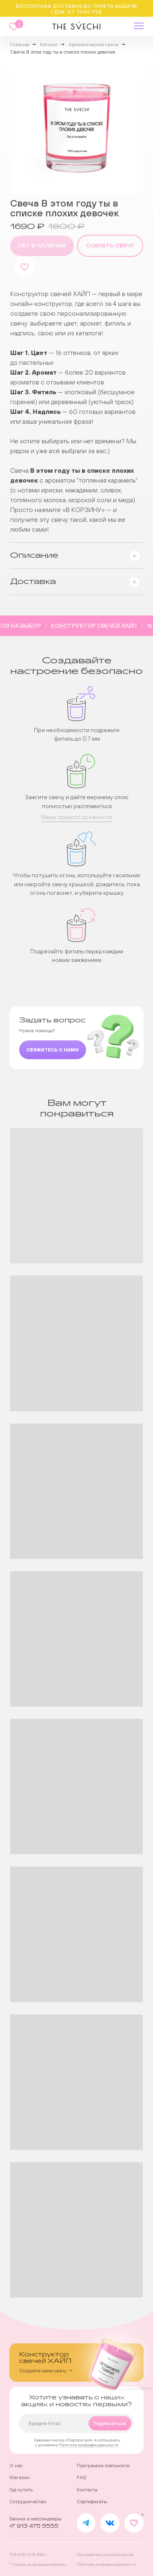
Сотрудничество (27, 2501)
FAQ (81, 2477)
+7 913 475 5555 (33, 2526)
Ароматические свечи (94, 44)
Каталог (49, 44)
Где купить (21, 2489)
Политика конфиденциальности (106, 2564)
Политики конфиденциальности (88, 2445)
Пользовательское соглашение (105, 2554)
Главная (19, 44)
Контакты (87, 2489)
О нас (16, 2465)
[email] (76, 2423)
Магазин (19, 2477)
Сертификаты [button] (92, 2501)
